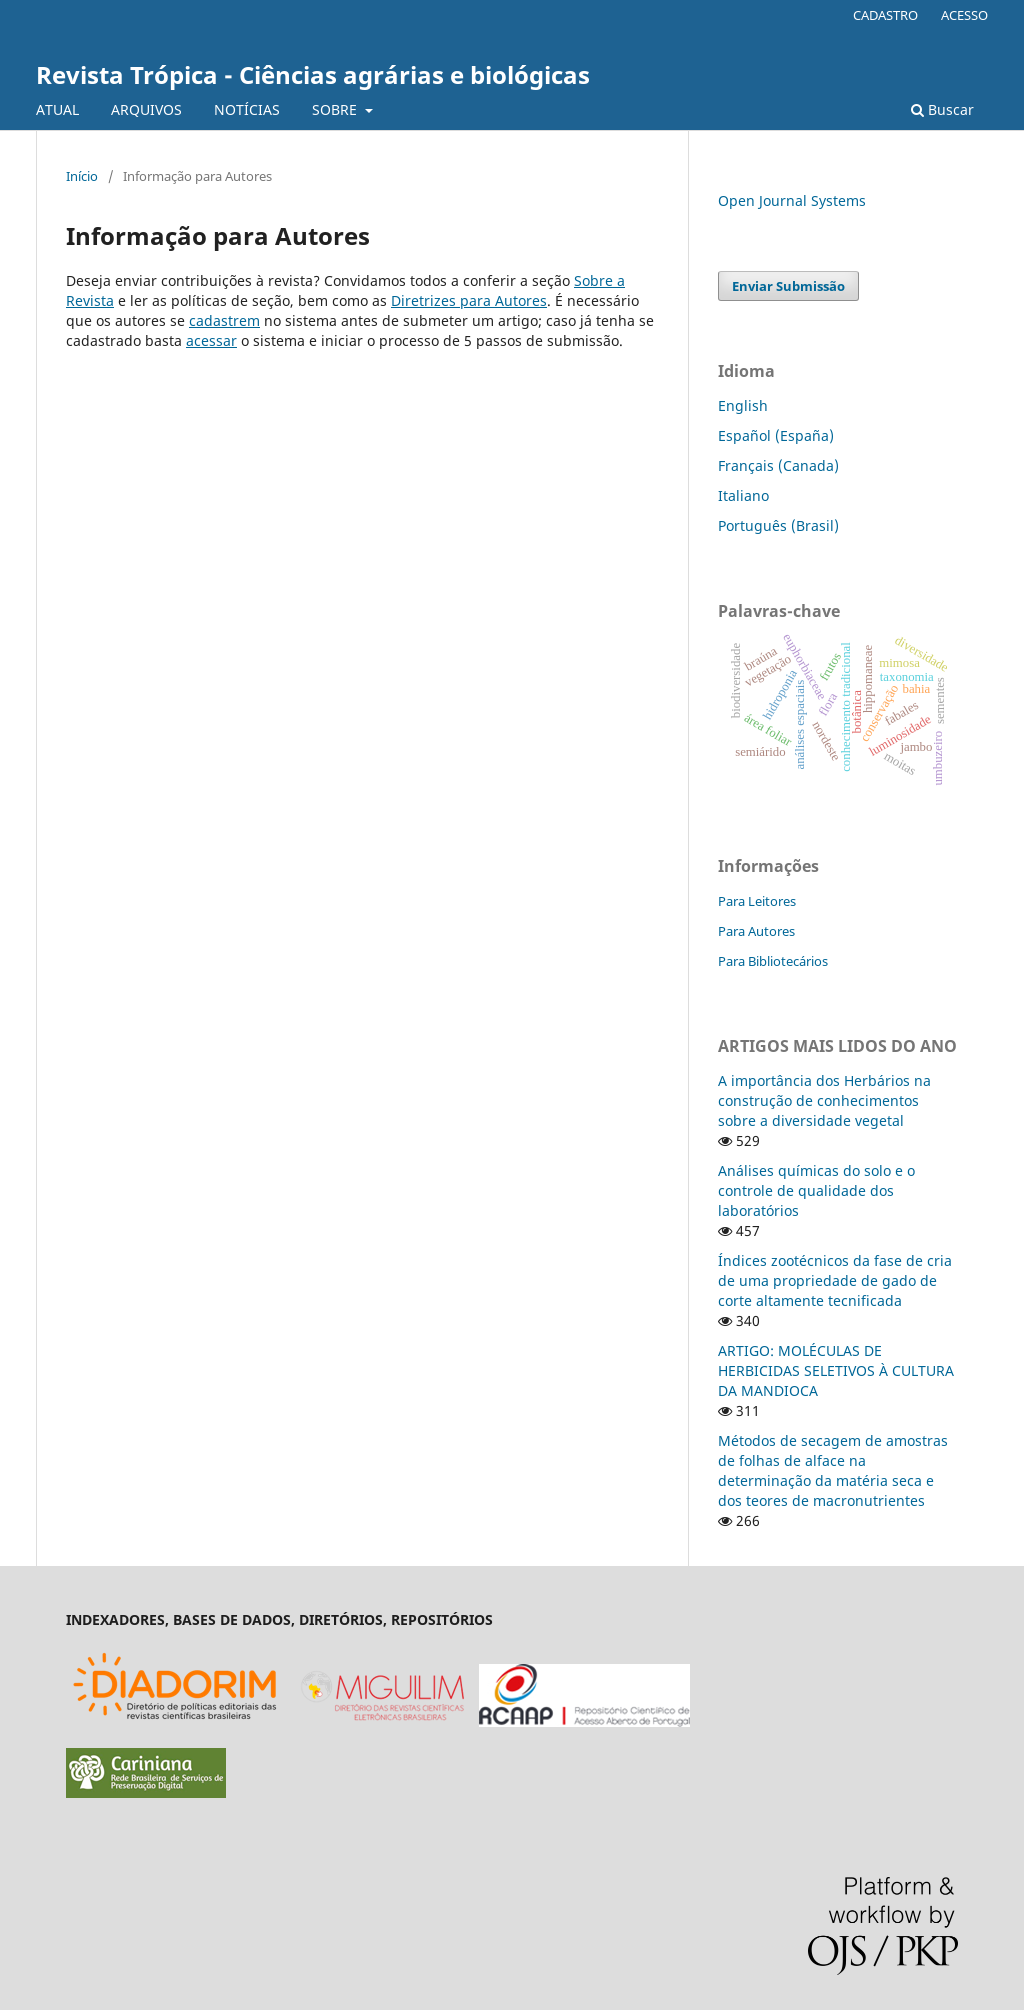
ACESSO (964, 15)
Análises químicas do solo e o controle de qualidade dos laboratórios (816, 1190)
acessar (211, 340)
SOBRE (336, 109)
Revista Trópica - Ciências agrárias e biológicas (313, 74)
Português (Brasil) (778, 525)
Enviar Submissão (788, 286)
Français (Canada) (778, 465)
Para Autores (756, 931)
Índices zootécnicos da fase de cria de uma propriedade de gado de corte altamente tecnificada (835, 1280)
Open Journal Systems (792, 200)
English (743, 405)
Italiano (743, 495)
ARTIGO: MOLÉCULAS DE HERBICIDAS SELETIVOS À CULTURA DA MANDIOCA (836, 1370)
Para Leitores (757, 901)
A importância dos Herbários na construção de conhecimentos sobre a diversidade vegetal (824, 1100)
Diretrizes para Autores (469, 300)
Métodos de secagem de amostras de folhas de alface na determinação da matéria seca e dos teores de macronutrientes (833, 1470)
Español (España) (776, 435)
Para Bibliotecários (773, 961)
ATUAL (57, 109)
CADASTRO (885, 15)
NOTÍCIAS (247, 109)
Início (82, 176)
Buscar (942, 109)
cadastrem (224, 320)
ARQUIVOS (146, 109)
